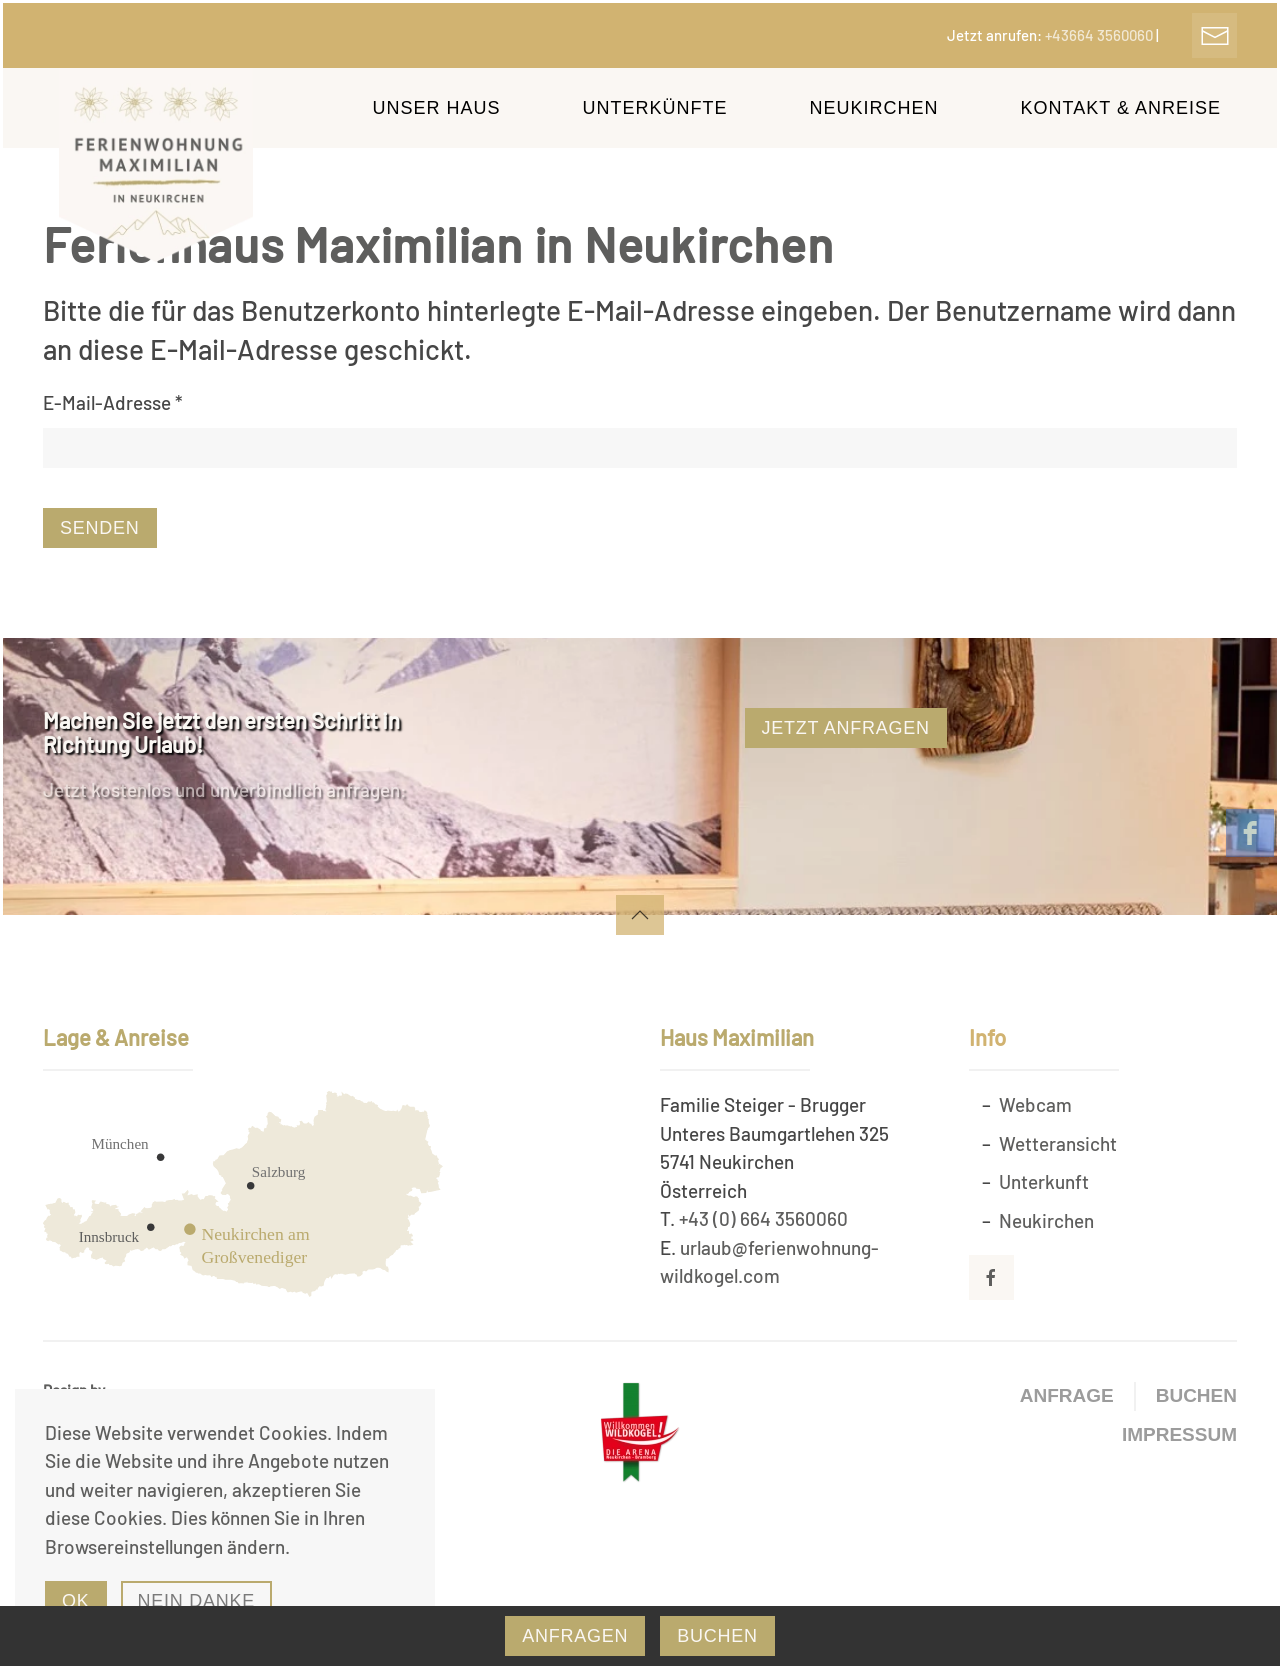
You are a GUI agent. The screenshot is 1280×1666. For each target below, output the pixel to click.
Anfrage (1067, 1395)
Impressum (1179, 1434)
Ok (76, 1601)
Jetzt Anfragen (846, 728)
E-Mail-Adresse (113, 402)
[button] (640, 915)
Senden (100, 528)
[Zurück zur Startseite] (158, 165)
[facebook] (1250, 833)
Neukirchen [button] (874, 108)
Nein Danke (197, 1601)
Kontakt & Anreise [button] (1121, 108)
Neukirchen (1046, 1220)
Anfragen (575, 1636)
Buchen (1196, 1395)
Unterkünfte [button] (655, 108)
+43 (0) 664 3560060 (763, 1218)
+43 (1100, 35)
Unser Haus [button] (437, 108)
